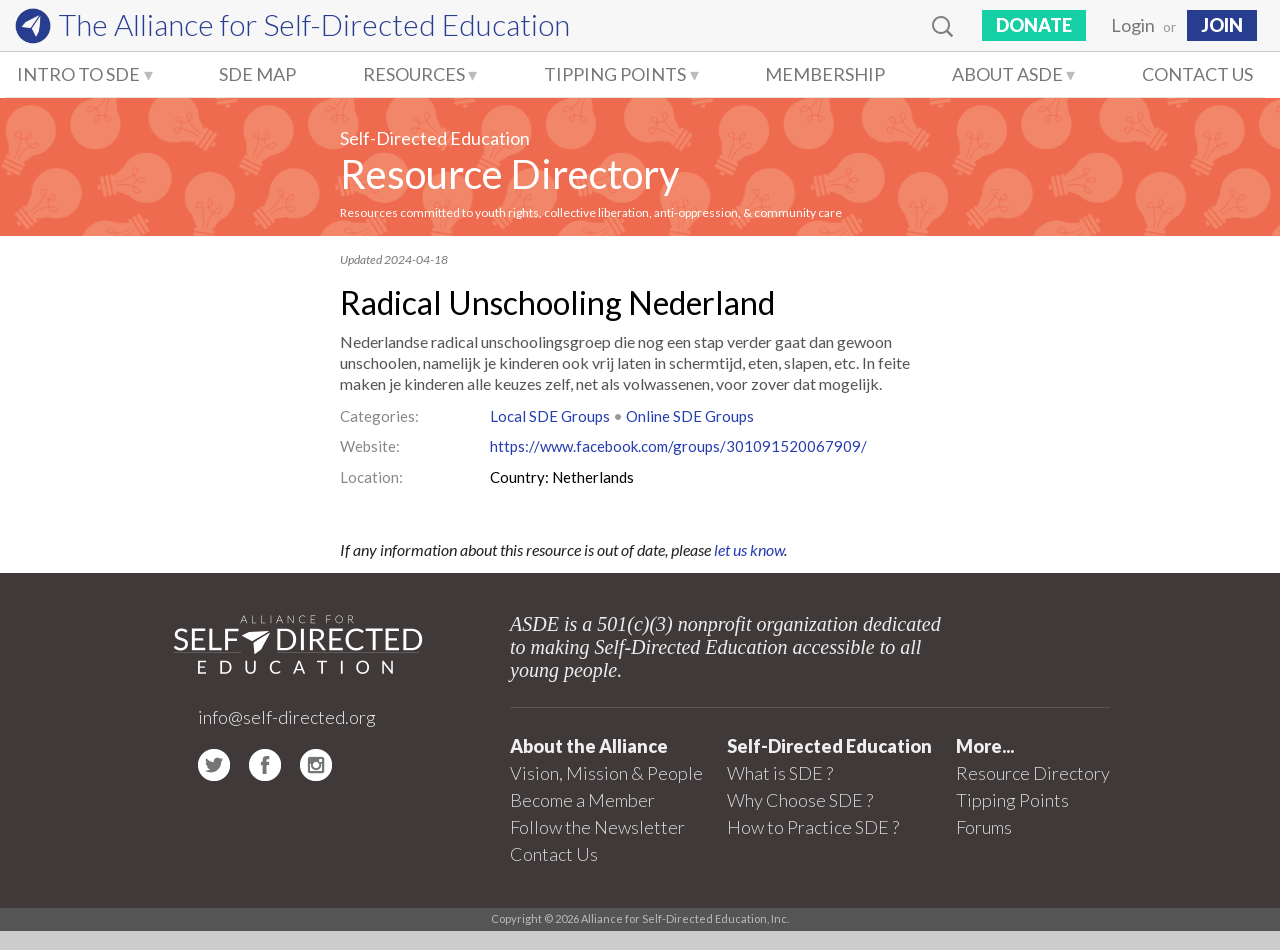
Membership (825, 74)
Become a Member (582, 800)
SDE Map (257, 74)
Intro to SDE (78, 74)
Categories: (379, 416)
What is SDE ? (780, 773)
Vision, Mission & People (606, 773)
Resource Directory (509, 174)
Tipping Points (615, 74)
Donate (1034, 25)
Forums (984, 827)
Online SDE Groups (690, 416)
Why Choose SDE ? (800, 800)
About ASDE (1007, 74)
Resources (414, 74)
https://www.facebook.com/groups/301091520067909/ (678, 446)
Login (1133, 25)
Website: (370, 446)
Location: (371, 477)
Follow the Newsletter (597, 827)
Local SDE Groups (550, 416)
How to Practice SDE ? (813, 827)
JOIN (1222, 25)
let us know (749, 549)
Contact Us (1197, 74)
